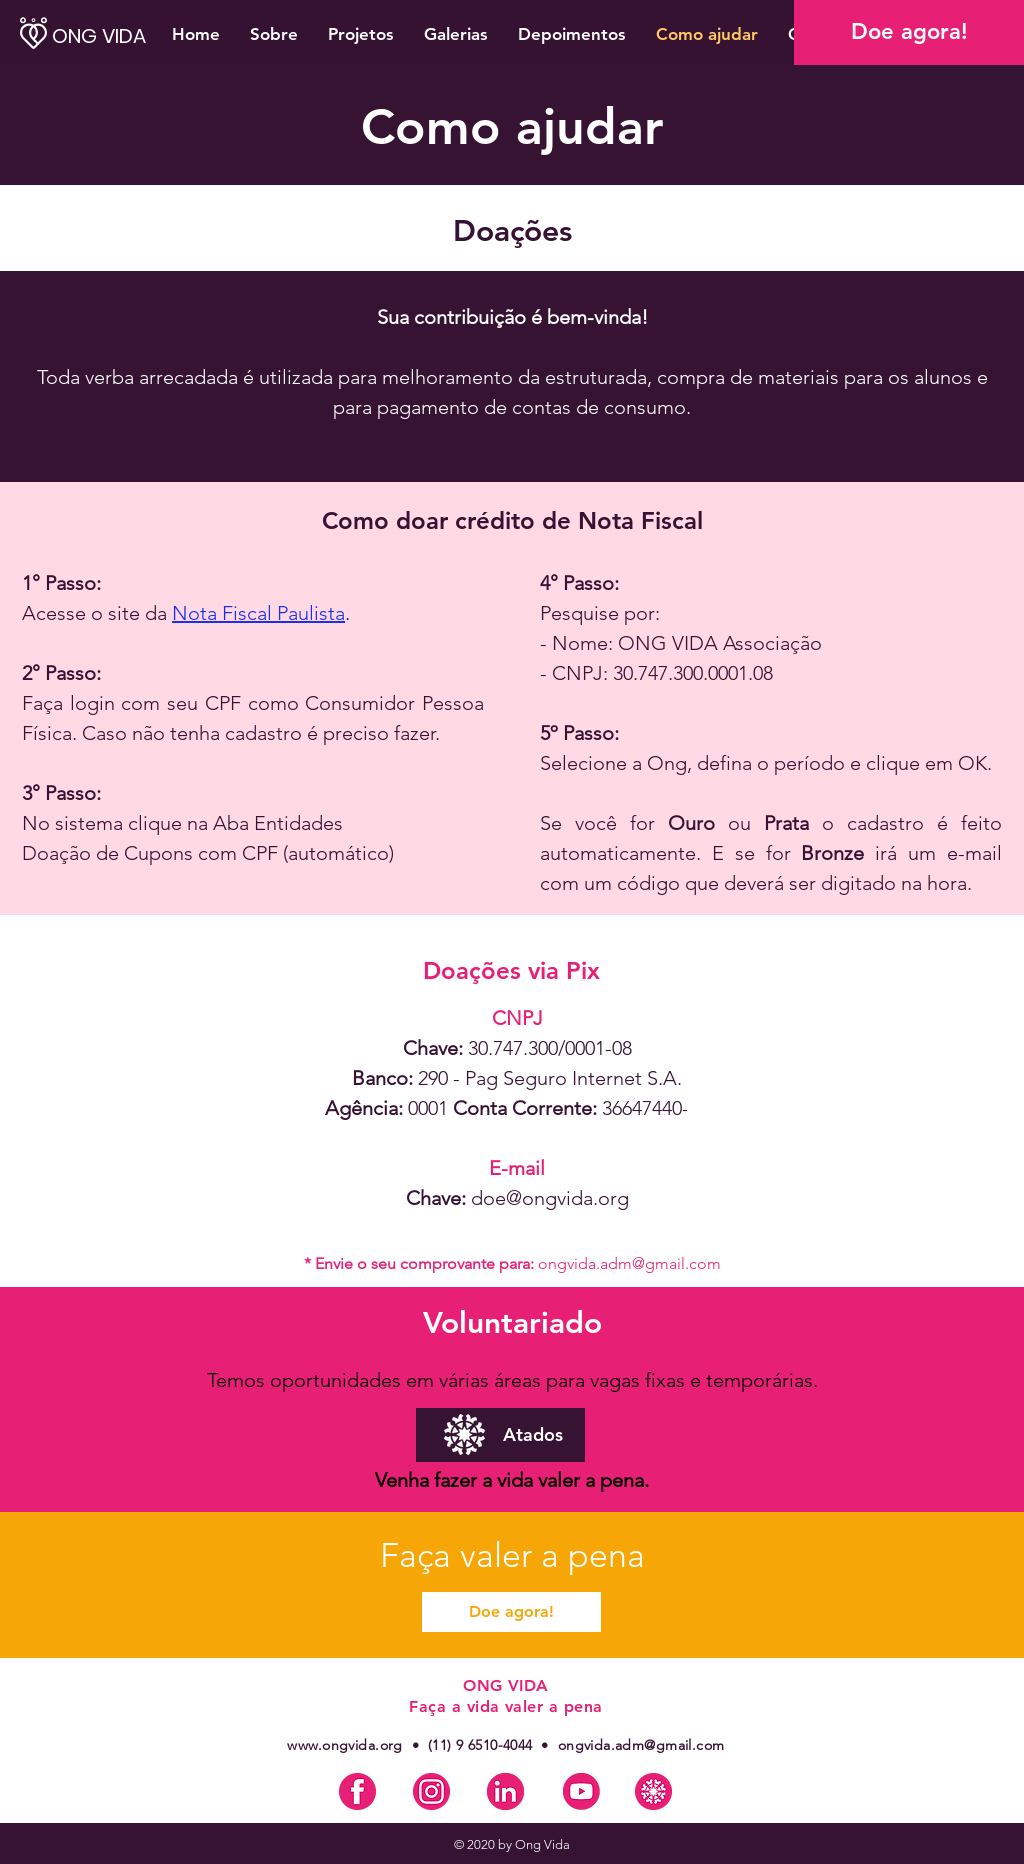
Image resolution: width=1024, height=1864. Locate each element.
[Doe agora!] (909, 32)
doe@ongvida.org (550, 1198)
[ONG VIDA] (120, 35)
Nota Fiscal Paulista (258, 613)
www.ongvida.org (344, 1745)
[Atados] (500, 1435)
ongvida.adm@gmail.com (629, 1263)
